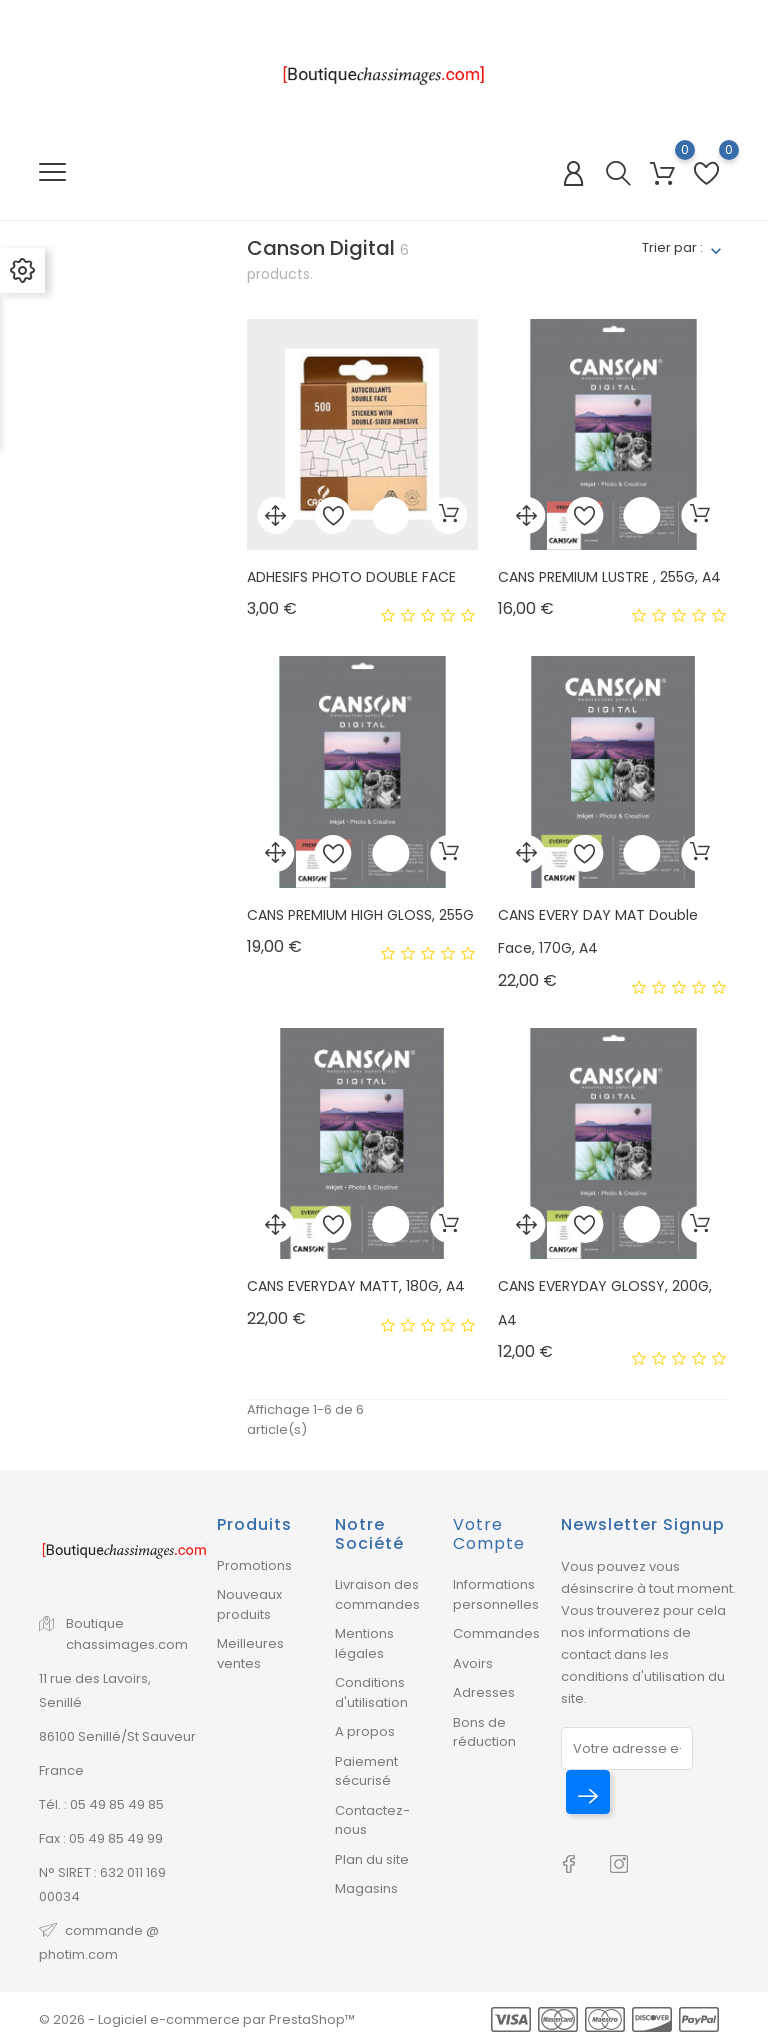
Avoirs (473, 1663)
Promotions (254, 1565)
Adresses (484, 1692)
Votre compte (489, 1534)
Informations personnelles (496, 1594)
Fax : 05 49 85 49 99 (101, 1838)
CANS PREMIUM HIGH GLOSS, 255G (360, 915)
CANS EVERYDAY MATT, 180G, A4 (356, 1286)
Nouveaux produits (249, 1604)
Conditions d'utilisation (371, 1692)
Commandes (496, 1633)
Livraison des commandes (377, 1594)
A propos (365, 1731)
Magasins (366, 1888)
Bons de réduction (484, 1732)
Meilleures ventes (250, 1653)
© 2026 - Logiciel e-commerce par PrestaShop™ (197, 2019)
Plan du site (372, 1859)
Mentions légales (364, 1643)
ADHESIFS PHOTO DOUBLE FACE (351, 577)
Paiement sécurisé (366, 1771)
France (61, 1770)
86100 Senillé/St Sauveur (117, 1736)
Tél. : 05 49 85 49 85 (101, 1804)
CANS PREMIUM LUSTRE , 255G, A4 (609, 577)
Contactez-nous (372, 1820)
